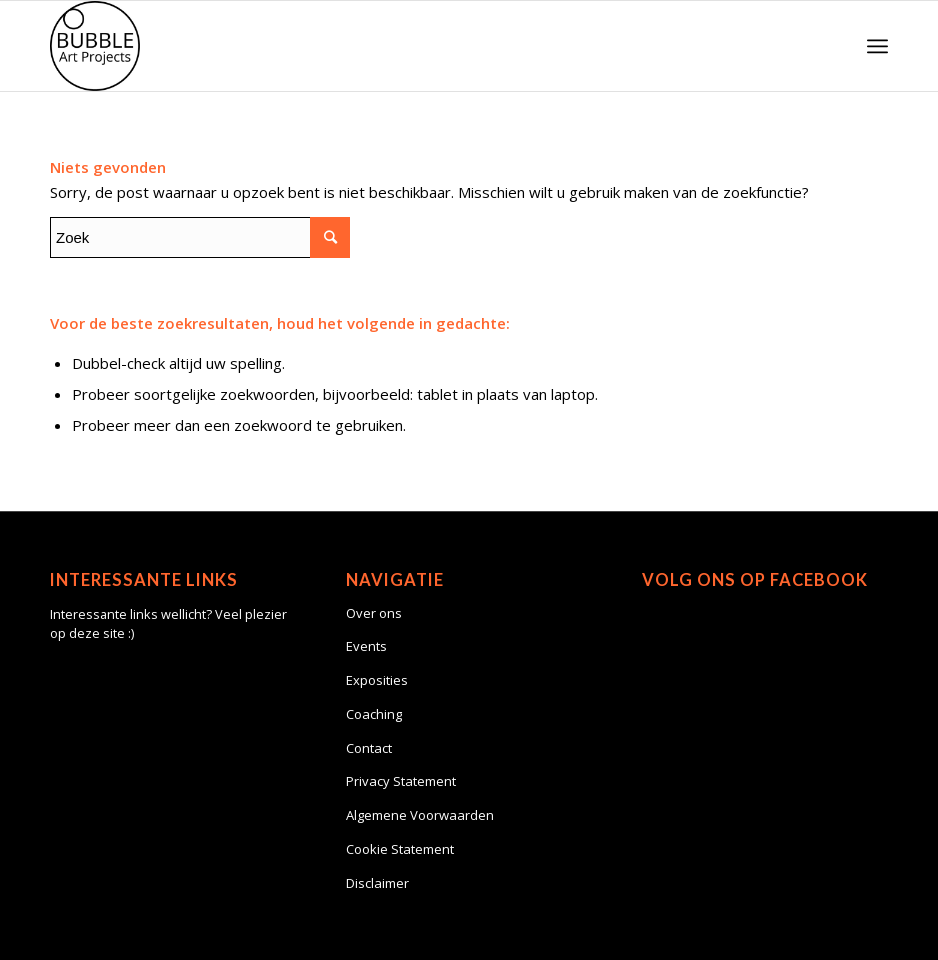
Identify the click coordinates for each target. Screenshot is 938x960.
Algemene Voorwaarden (420, 815)
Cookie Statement (400, 849)
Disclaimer (377, 883)
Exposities (377, 680)
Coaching (374, 714)
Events (366, 646)
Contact (369, 748)
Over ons (374, 613)
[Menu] (877, 46)
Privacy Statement (401, 781)
